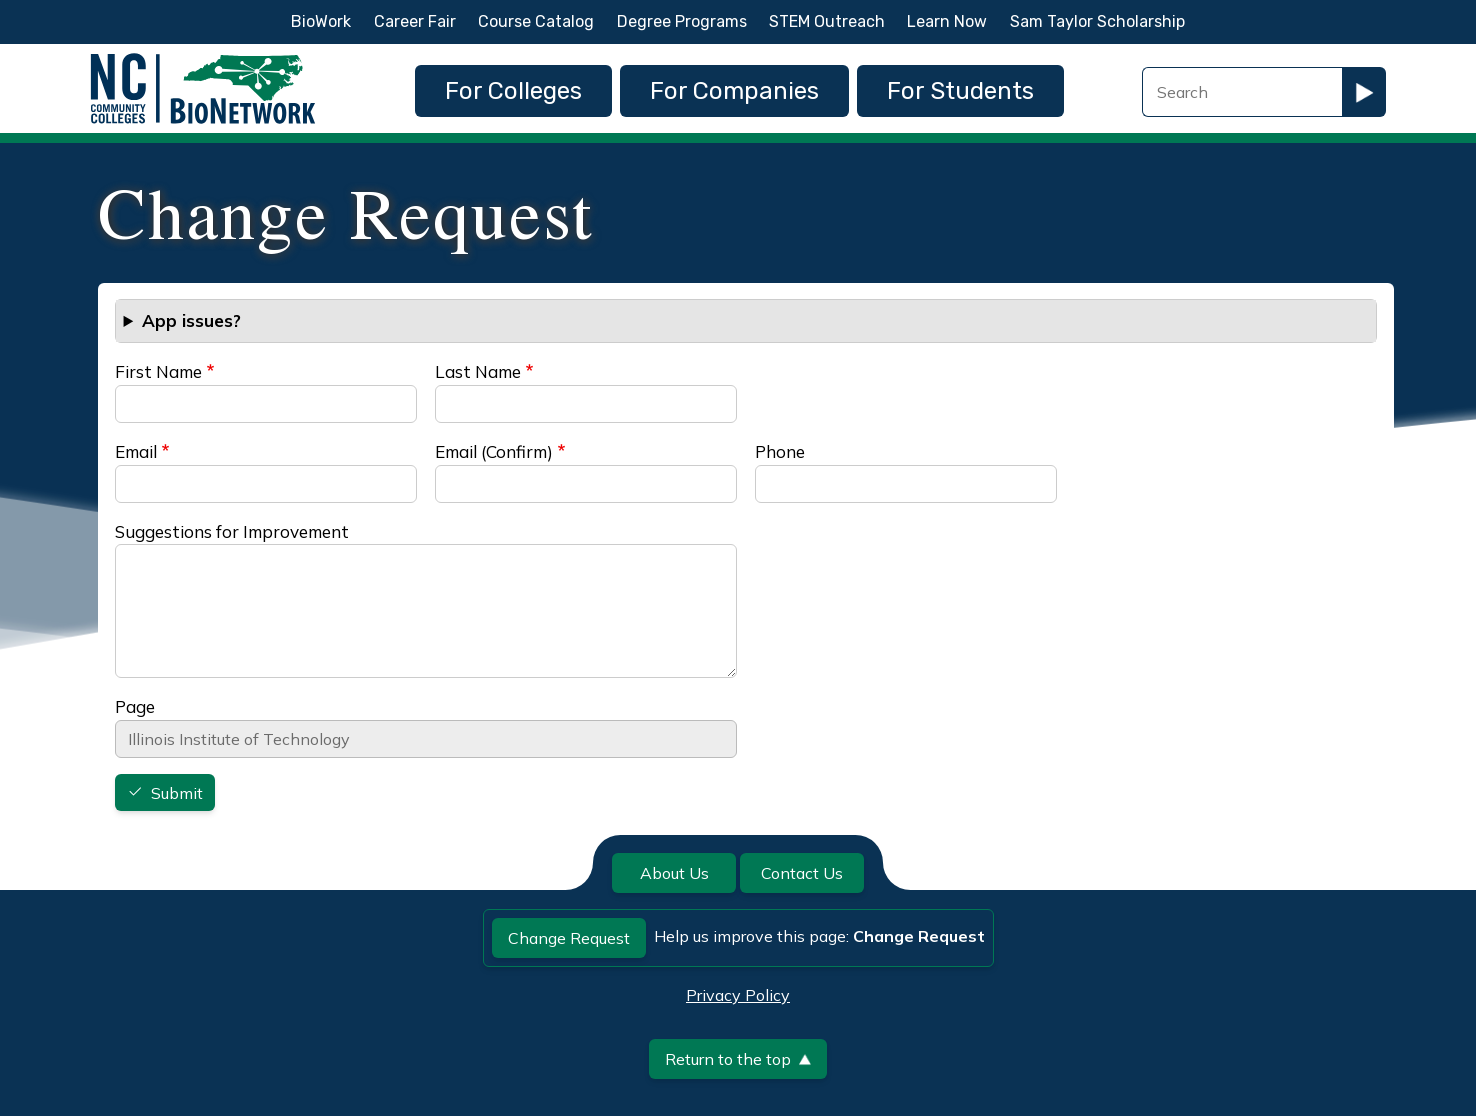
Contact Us (802, 873)
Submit (177, 793)
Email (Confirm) (494, 451)
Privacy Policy (738, 995)
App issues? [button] (191, 320)
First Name (158, 371)
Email (136, 451)
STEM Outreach (827, 21)
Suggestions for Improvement (232, 531)
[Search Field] (1242, 92)
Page (135, 706)
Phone (780, 451)
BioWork (321, 21)
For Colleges (513, 91)
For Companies (734, 91)
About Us (674, 873)
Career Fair (415, 21)
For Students (960, 91)
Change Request (569, 938)
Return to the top (738, 1059)
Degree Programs (682, 21)
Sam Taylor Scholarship (1097, 21)
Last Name (478, 371)
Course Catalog (536, 21)
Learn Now (947, 21)
